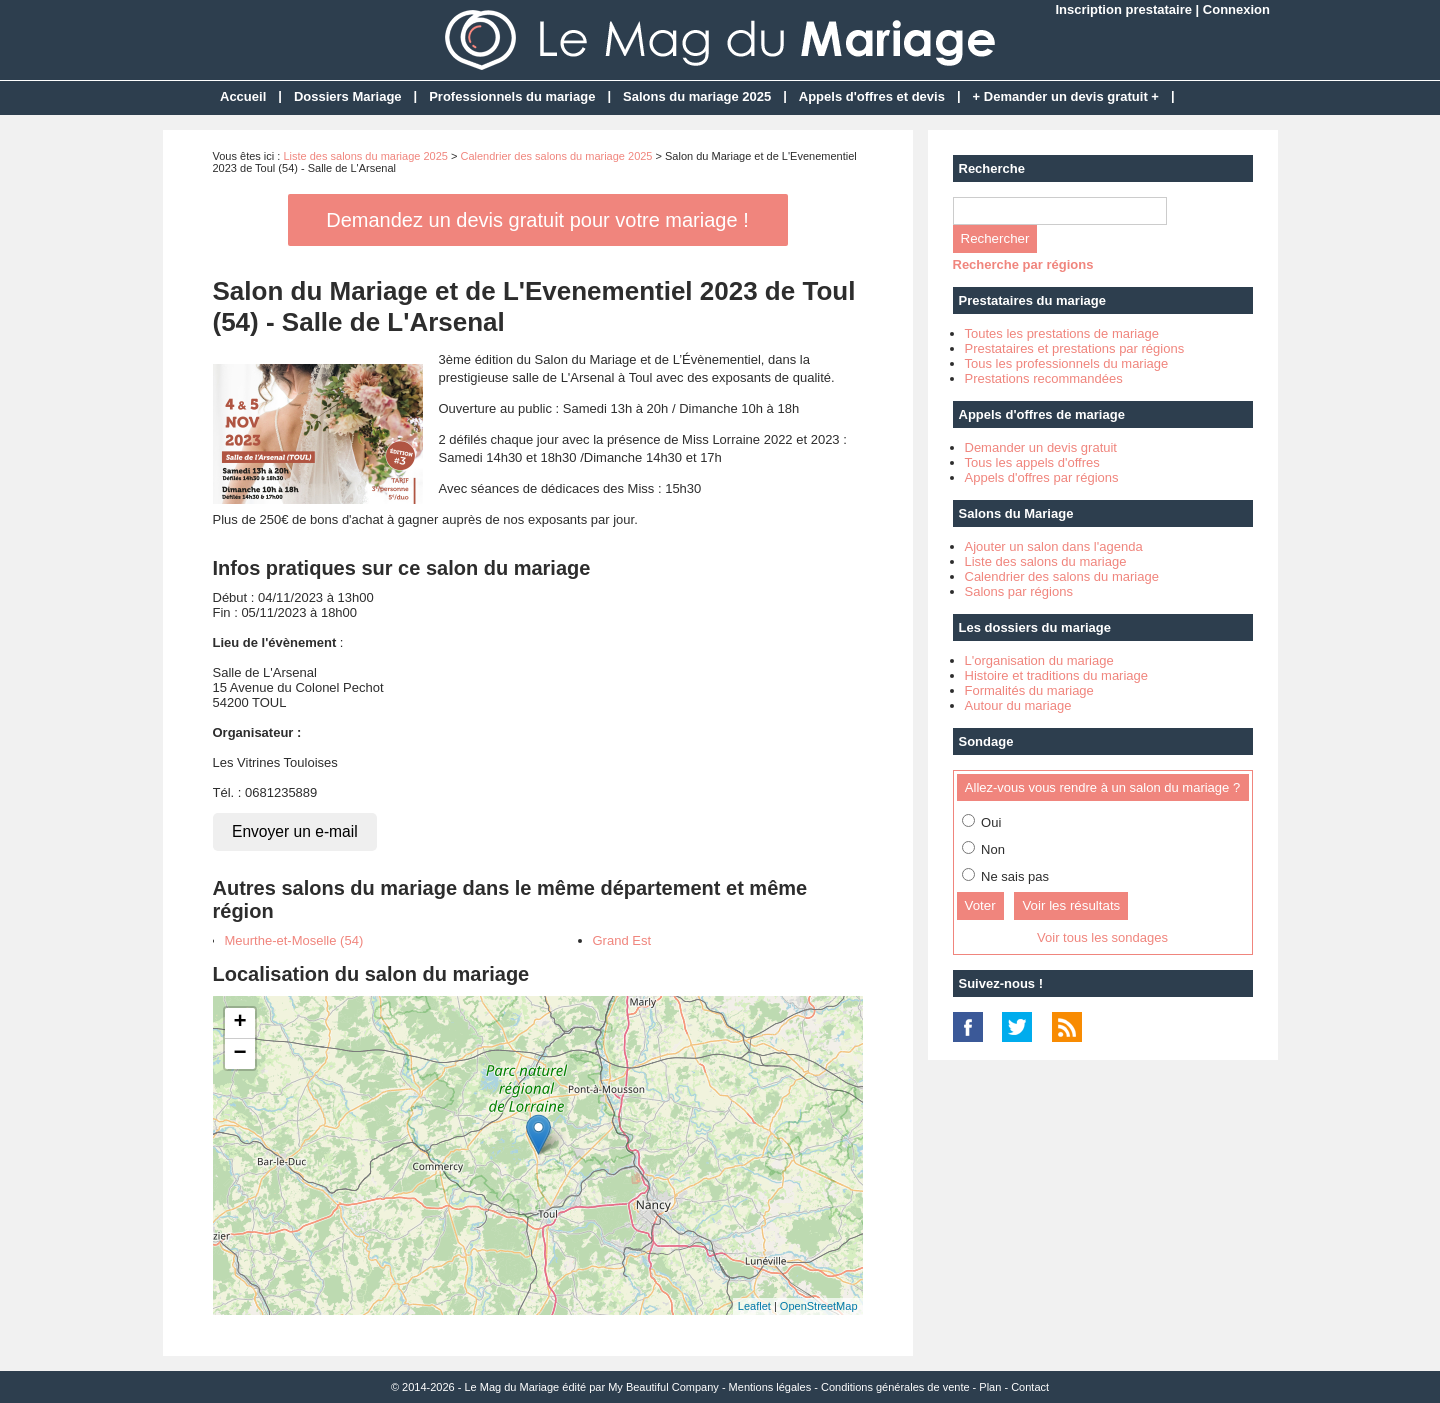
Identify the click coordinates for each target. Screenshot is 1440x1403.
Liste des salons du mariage (1046, 561)
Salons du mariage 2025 (697, 96)
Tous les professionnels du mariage (1067, 363)
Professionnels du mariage (512, 96)
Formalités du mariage (1029, 690)
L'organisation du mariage (1039, 660)
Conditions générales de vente (895, 1387)
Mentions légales (770, 1387)
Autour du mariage (1018, 705)
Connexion (1236, 9)
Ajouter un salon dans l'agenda (1054, 546)
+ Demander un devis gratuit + (1066, 96)
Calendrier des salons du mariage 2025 (556, 156)
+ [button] (239, 1023)
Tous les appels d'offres (1032, 462)
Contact (1030, 1387)
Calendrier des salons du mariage (1062, 576)
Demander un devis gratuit (1041, 447)
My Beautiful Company (663, 1387)
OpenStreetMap (819, 1306)
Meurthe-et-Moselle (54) (294, 940)
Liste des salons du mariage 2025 (365, 156)
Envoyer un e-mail (295, 831)
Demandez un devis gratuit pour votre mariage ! (537, 220)
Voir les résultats (1071, 905)
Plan (990, 1387)
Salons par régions (1019, 591)
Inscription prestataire (1123, 9)
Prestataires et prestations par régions (1075, 348)
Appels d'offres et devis (872, 96)
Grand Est (622, 940)
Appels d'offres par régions (1042, 477)
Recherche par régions (1023, 264)
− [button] (239, 1054)
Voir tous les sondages (1102, 937)
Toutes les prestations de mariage (1062, 333)
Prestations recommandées (1044, 378)
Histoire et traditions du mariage (1057, 675)
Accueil (243, 96)
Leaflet (754, 1306)
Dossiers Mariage (348, 96)
